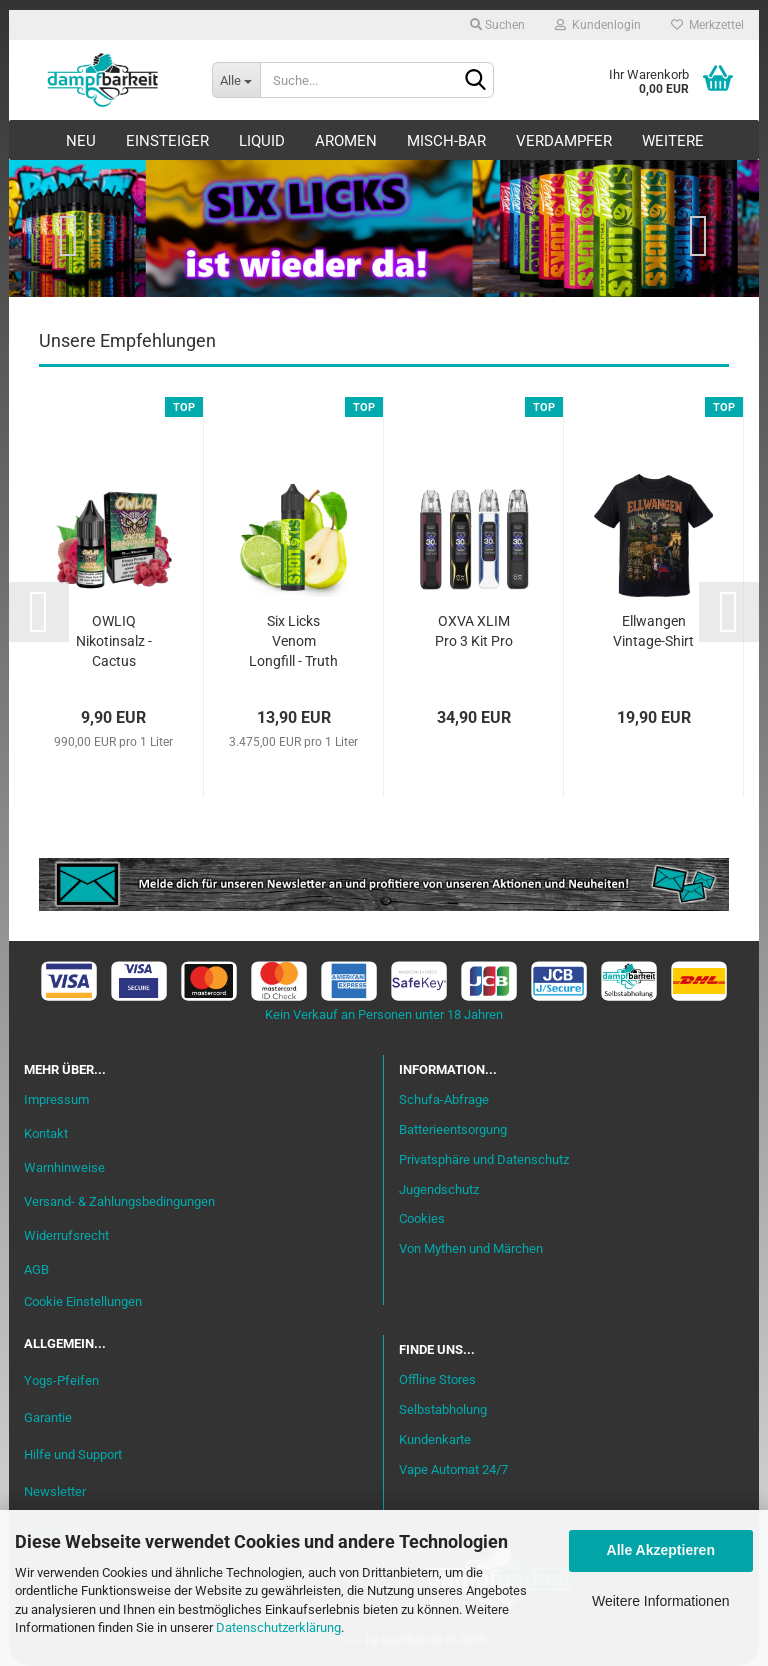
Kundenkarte (435, 1439)
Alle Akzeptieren (661, 1550)
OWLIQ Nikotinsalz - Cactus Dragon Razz (114, 642)
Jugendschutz (439, 1189)
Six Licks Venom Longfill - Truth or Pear (293, 642)
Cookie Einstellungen (83, 1301)
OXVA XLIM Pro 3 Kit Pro (474, 631)
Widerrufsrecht (66, 1235)
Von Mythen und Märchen (471, 1248)
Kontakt (46, 1133)
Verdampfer (564, 141)
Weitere (673, 141)
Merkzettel (707, 25)
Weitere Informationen (660, 1601)
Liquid (262, 141)
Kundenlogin (598, 25)
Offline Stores (437, 1379)
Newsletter (55, 1491)
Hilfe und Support (73, 1454)
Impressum (56, 1099)
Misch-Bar (446, 141)
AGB (36, 1269)
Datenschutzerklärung (278, 1627)
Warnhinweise (64, 1167)
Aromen (346, 141)
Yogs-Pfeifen (61, 1380)
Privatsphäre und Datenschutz (484, 1159)
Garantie (48, 1417)
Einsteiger (167, 141)
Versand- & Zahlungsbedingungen (119, 1201)
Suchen (497, 25)
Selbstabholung (443, 1409)
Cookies (422, 1218)
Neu (81, 141)
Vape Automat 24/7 (453, 1469)
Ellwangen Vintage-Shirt (653, 631)
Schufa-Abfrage (444, 1099)
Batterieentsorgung (453, 1129)
